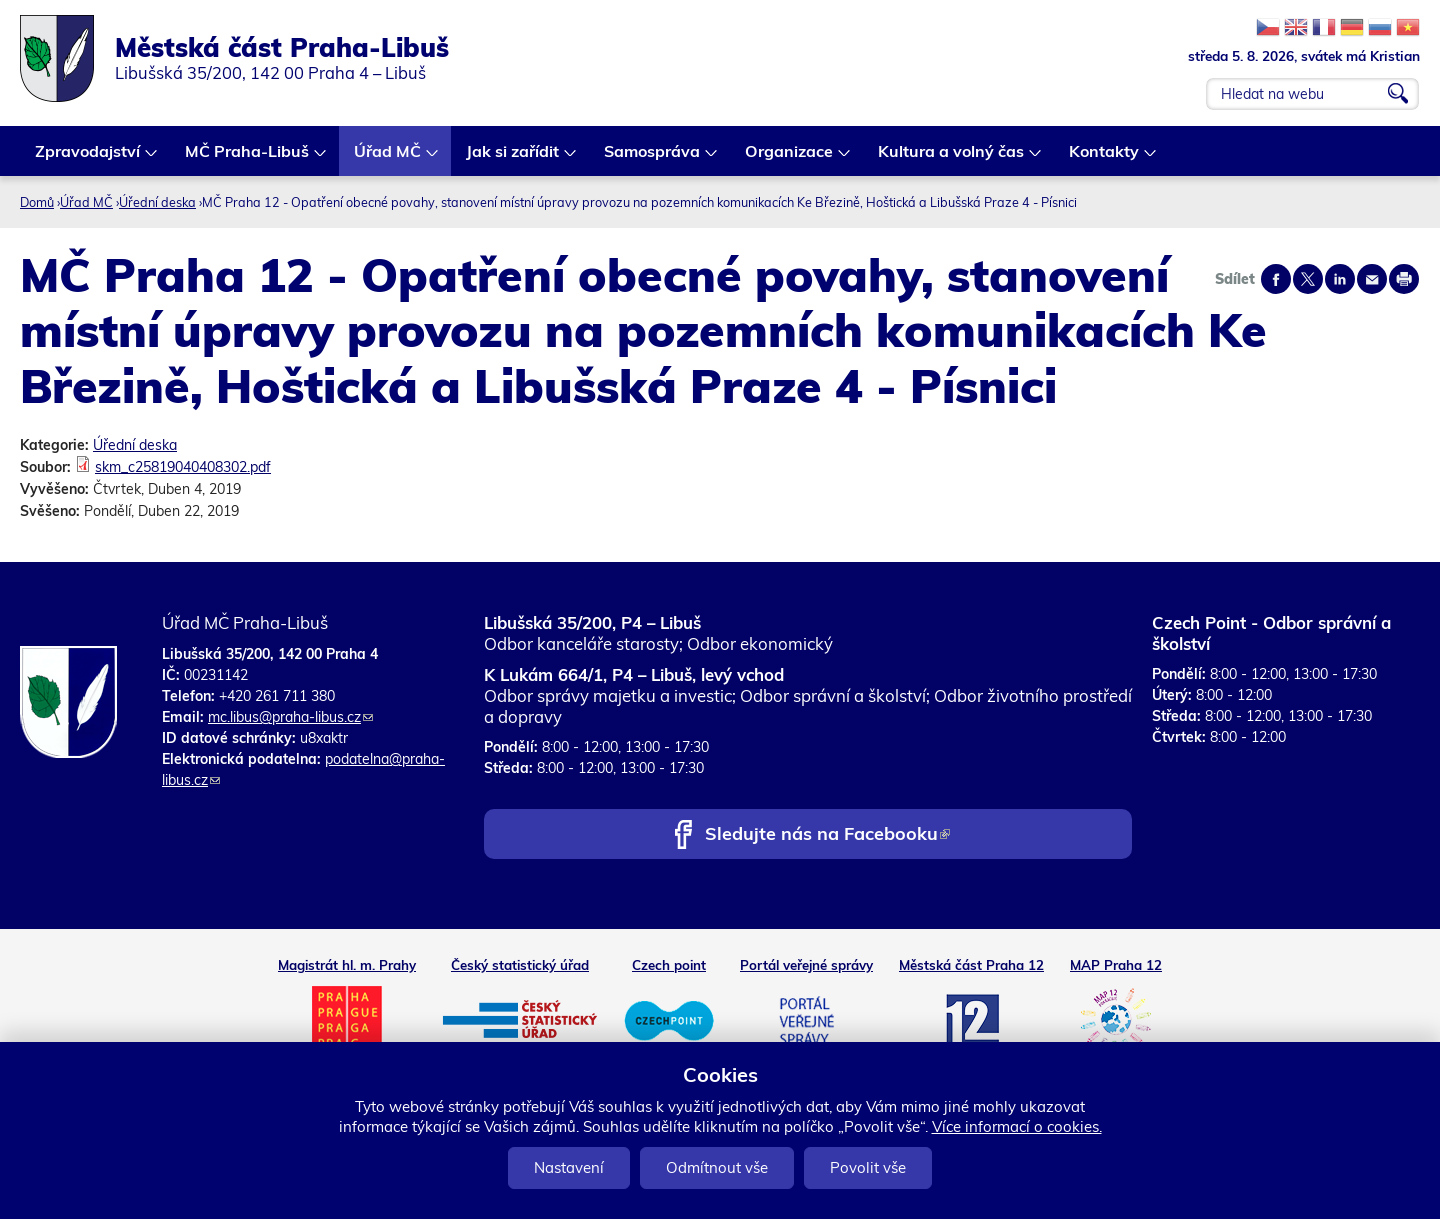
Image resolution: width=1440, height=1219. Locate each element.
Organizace (790, 158)
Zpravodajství (88, 158)
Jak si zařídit (513, 158)
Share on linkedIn (1340, 279)
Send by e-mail (1372, 279)
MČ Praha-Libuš (248, 158)
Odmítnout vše (717, 1167)
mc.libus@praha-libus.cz (290, 717)
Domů (37, 202)
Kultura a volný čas (952, 158)
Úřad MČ (388, 158)
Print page (1404, 279)
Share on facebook (1276, 279)
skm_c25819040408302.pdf (183, 467)
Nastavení (569, 1167)
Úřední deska (157, 202)
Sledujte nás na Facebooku (827, 835)
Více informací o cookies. (1017, 1126)
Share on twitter (1308, 279)
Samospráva (653, 158)
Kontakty (1105, 158)
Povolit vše (868, 1167)
